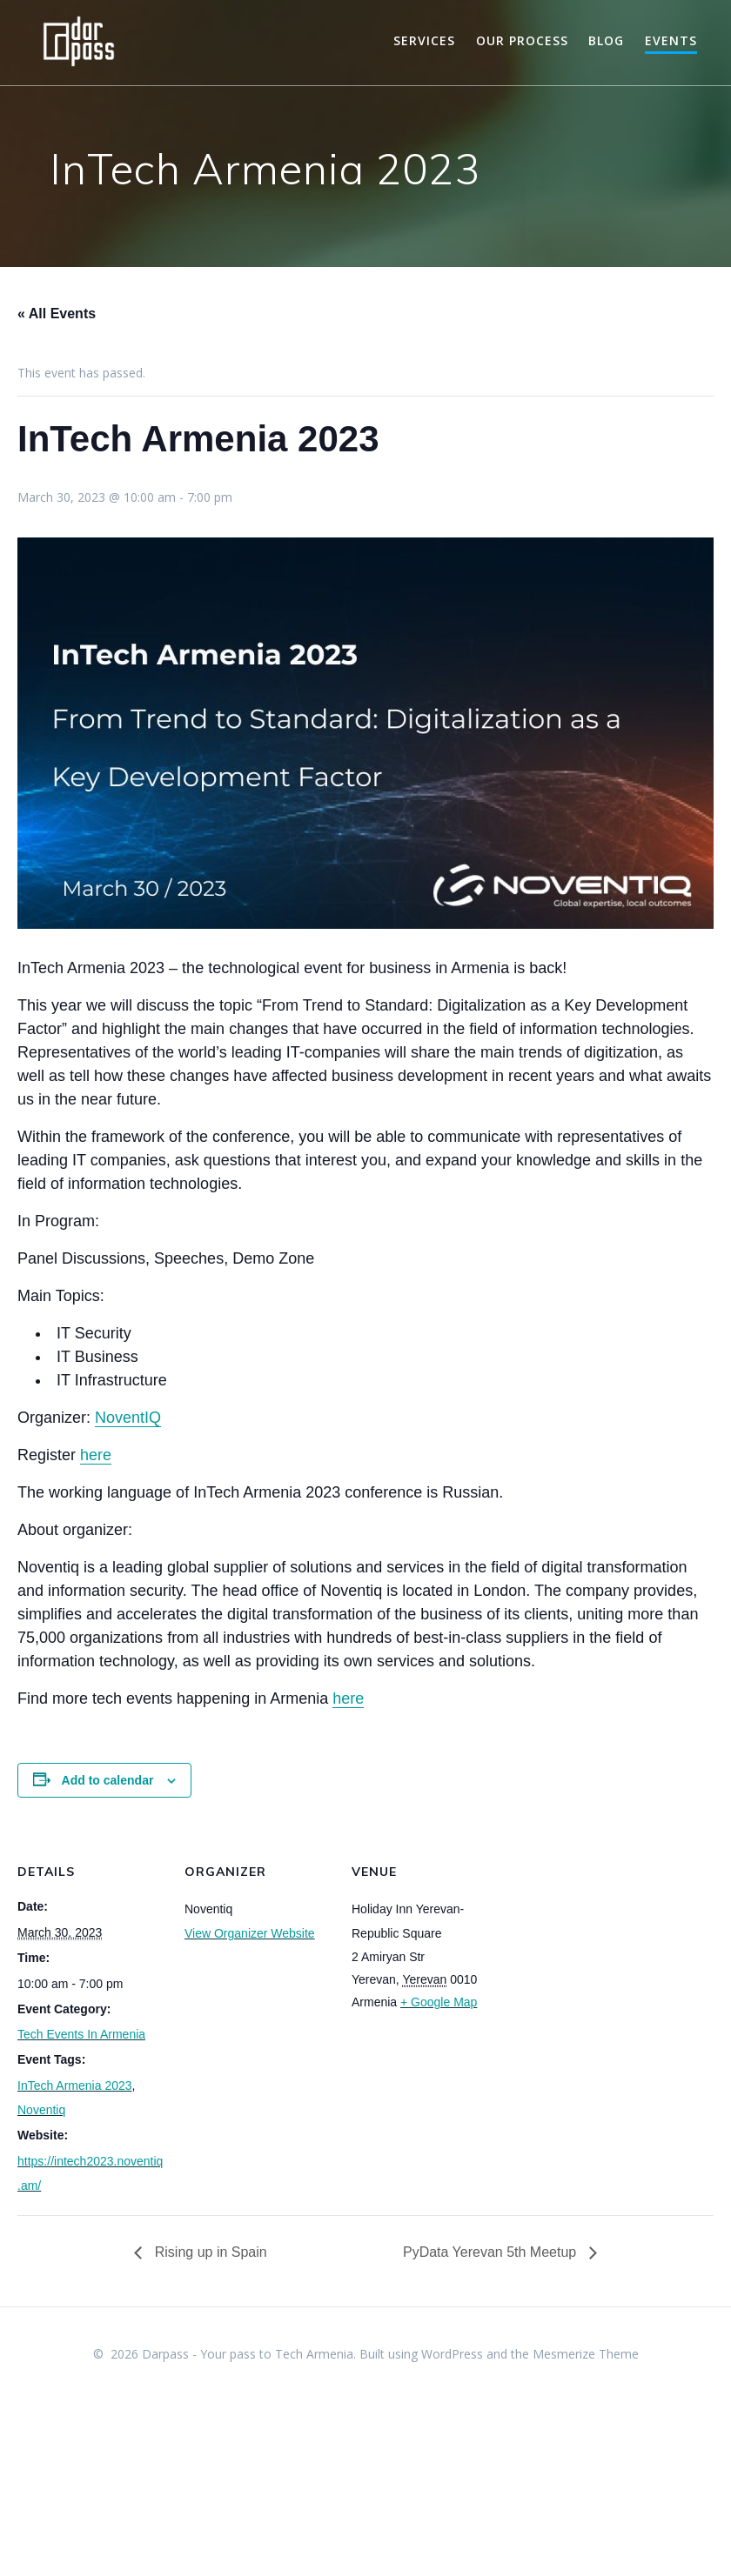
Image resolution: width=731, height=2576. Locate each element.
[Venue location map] (610, 1945)
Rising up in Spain (208, 2252)
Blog (606, 40)
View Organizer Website (249, 1933)
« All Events (56, 313)
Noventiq (41, 2110)
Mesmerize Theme (586, 2354)
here (95, 1455)
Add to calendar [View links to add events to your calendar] (108, 1780)
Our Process (522, 40)
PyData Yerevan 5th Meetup (491, 2252)
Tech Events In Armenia (81, 2034)
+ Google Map (438, 2002)
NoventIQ (128, 1417)
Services (424, 40)
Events (671, 40)
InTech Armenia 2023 (74, 2085)
